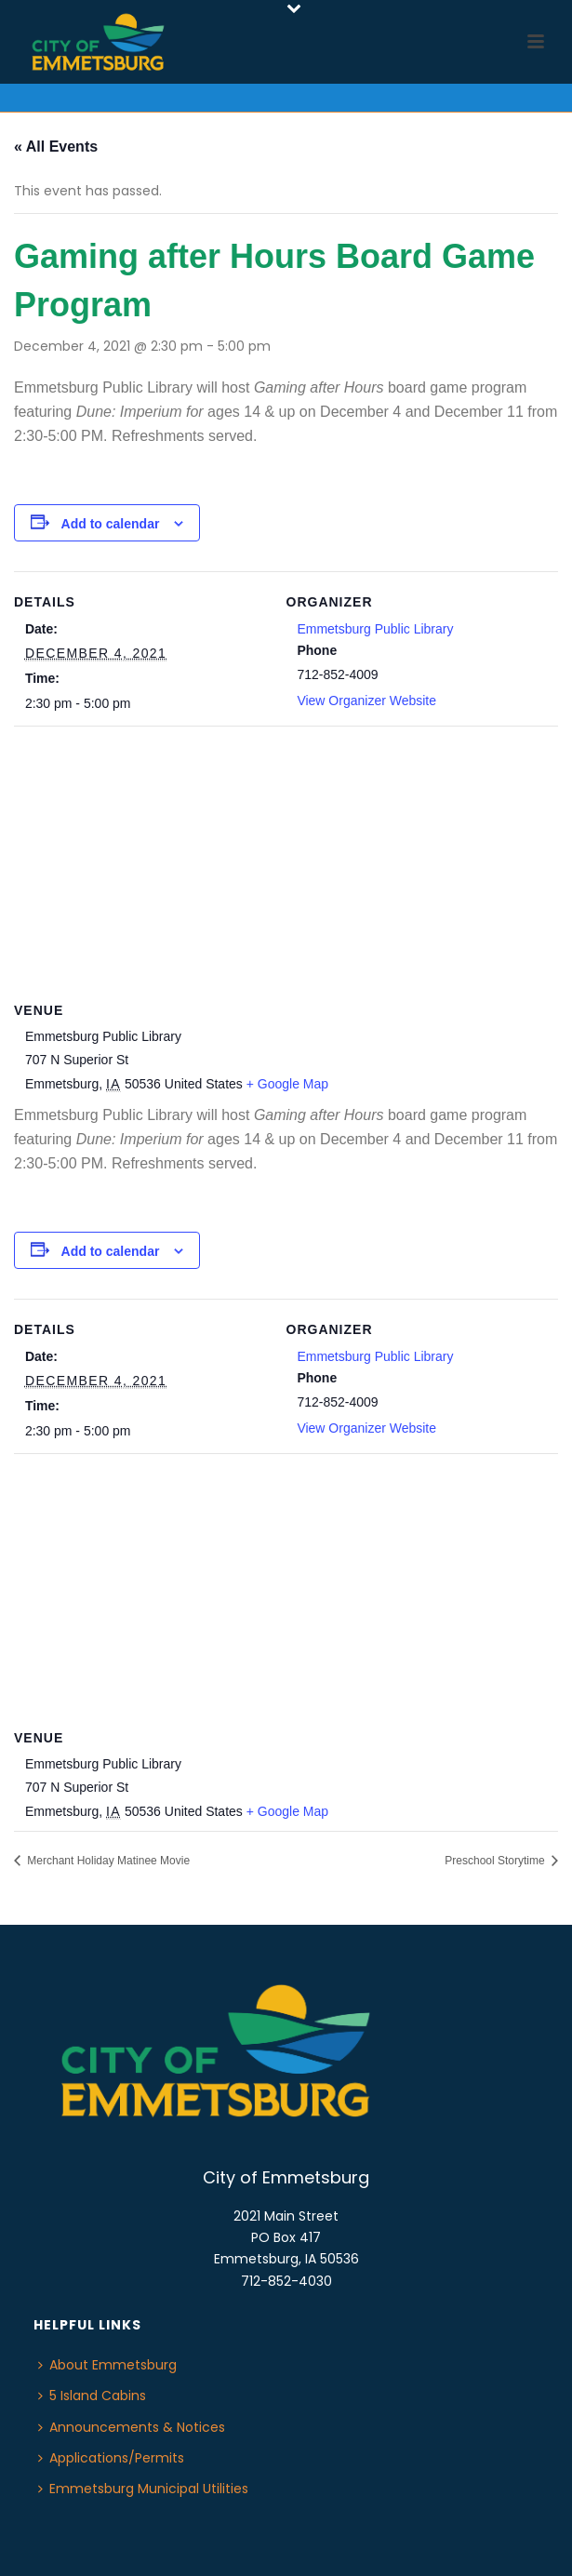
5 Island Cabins (92, 2395)
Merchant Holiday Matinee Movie (107, 1860)
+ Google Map (287, 1083)
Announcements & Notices (131, 2427)
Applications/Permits (111, 2458)
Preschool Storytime (496, 1860)
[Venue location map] (286, 860)
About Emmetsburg (107, 2365)
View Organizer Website (366, 700)
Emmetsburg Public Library (375, 628)
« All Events (56, 146)
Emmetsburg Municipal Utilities (143, 2488)
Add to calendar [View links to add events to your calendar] (110, 523)
